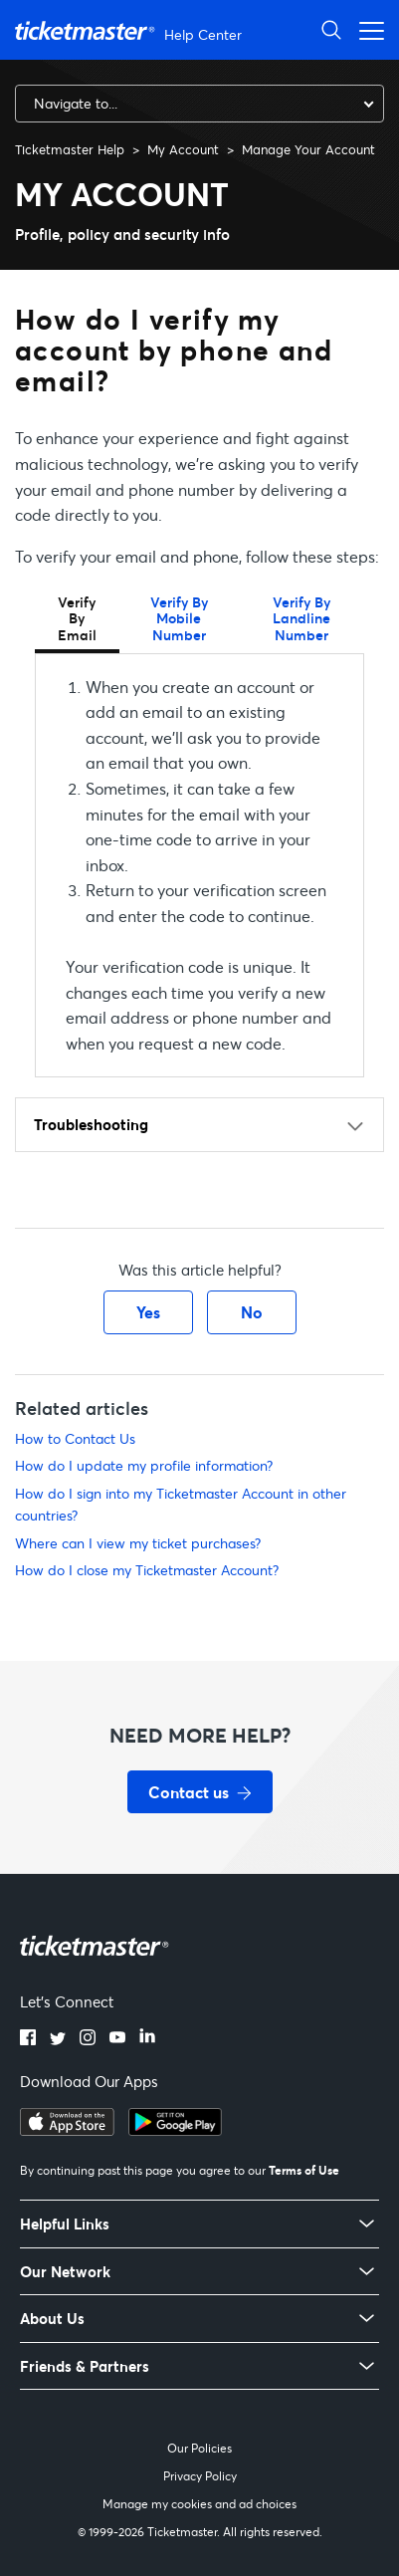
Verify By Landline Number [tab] (301, 617)
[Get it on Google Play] (175, 2130)
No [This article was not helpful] (252, 1311)
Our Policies (199, 2448)
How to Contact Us (75, 1438)
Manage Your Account (308, 149)
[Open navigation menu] (366, 29)
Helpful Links (64, 2224)
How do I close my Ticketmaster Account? (147, 1569)
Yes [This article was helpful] (148, 1311)
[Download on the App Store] (67, 2130)
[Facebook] (28, 2039)
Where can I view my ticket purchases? (138, 1542)
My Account (183, 149)
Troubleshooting (91, 1124)
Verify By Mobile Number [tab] (179, 617)
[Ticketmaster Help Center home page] (131, 30)
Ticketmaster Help (69, 149)
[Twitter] (58, 2039)
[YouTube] (117, 2039)
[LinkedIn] (147, 2039)
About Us (52, 2318)
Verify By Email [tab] (77, 617)
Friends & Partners (84, 2366)
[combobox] (199, 103)
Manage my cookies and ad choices (199, 2503)
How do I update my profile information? (144, 1465)
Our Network (65, 2271)
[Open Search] (331, 29)
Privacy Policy (200, 2475)
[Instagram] (88, 2039)
